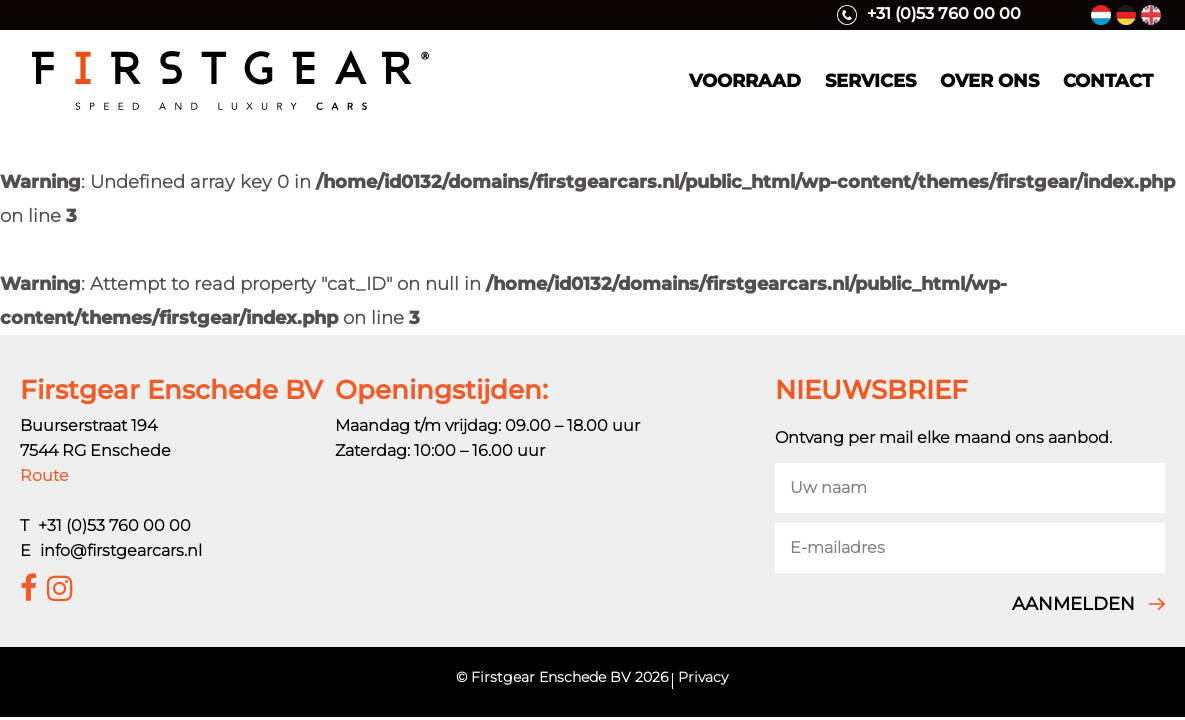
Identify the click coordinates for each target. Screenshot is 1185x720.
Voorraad (745, 81)
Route (44, 475)
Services (870, 81)
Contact (1108, 81)
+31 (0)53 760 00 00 (929, 15)
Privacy (703, 677)
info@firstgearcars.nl (121, 550)
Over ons (989, 81)
